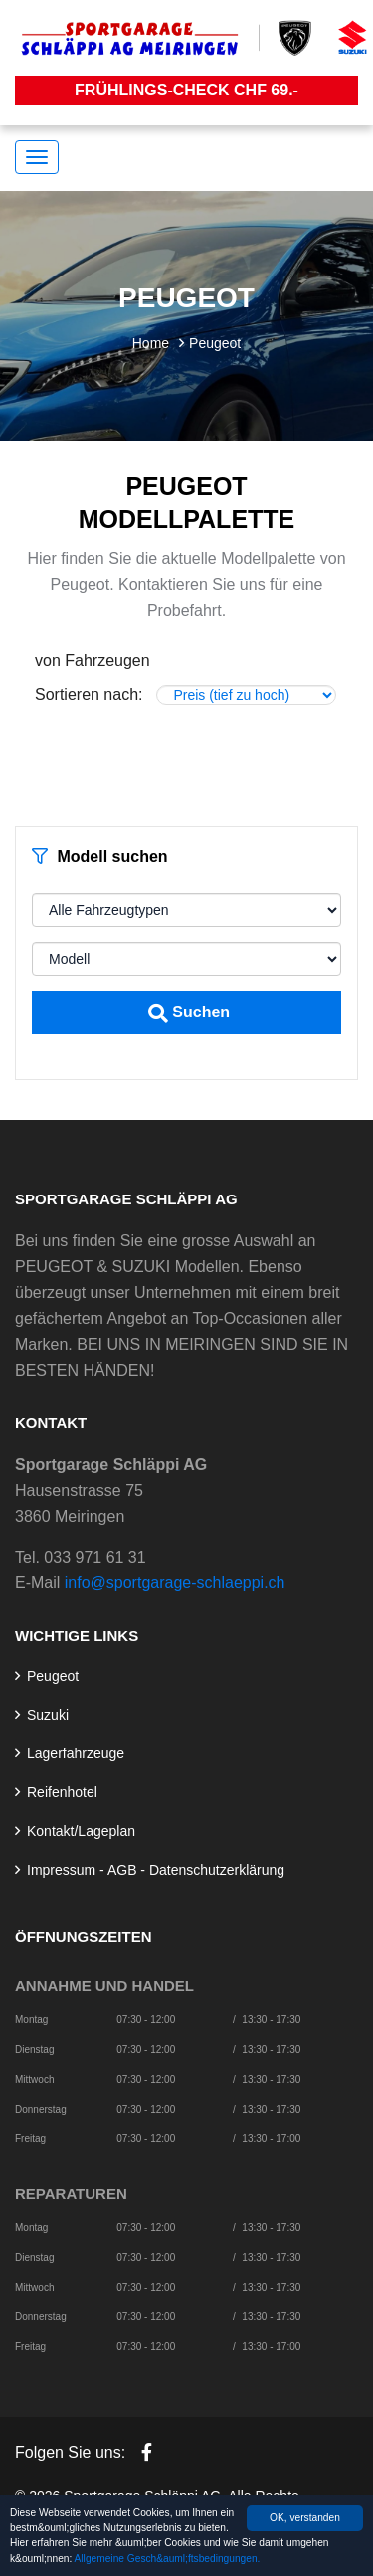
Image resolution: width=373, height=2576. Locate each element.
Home (150, 343)
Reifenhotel (62, 1792)
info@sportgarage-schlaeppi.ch (175, 1582)
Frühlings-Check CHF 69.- (186, 90)
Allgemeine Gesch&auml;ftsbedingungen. (168, 2559)
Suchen (189, 1013)
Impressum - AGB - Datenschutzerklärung (155, 1870)
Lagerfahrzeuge (75, 1753)
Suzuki (48, 1715)
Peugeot (53, 1676)
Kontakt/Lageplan (81, 1831)
